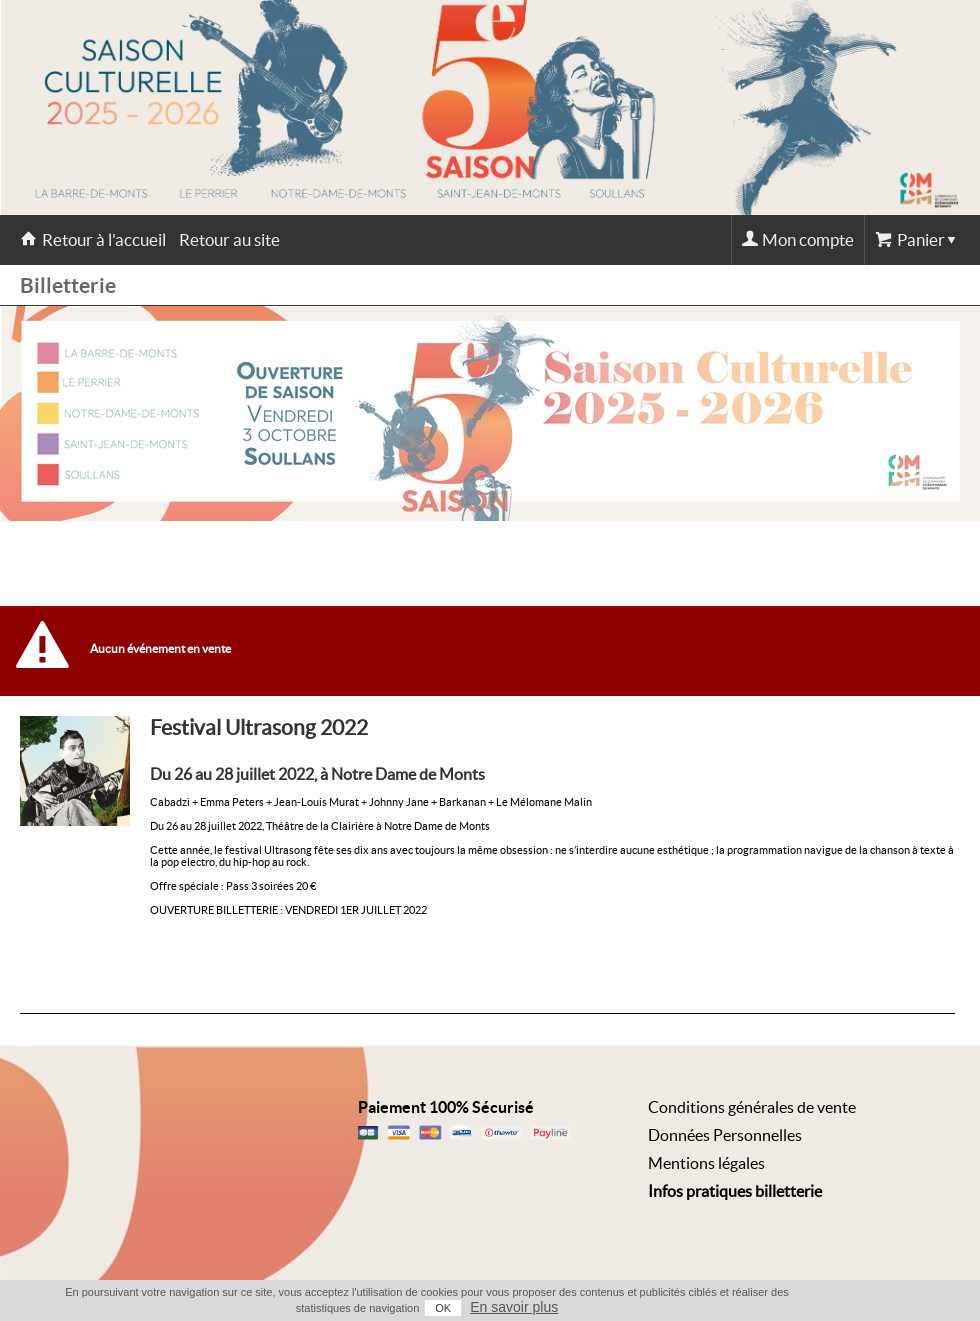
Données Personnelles (725, 1135)
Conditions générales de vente (752, 1107)
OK (443, 1308)
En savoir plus (514, 1307)
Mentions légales (706, 1163)
